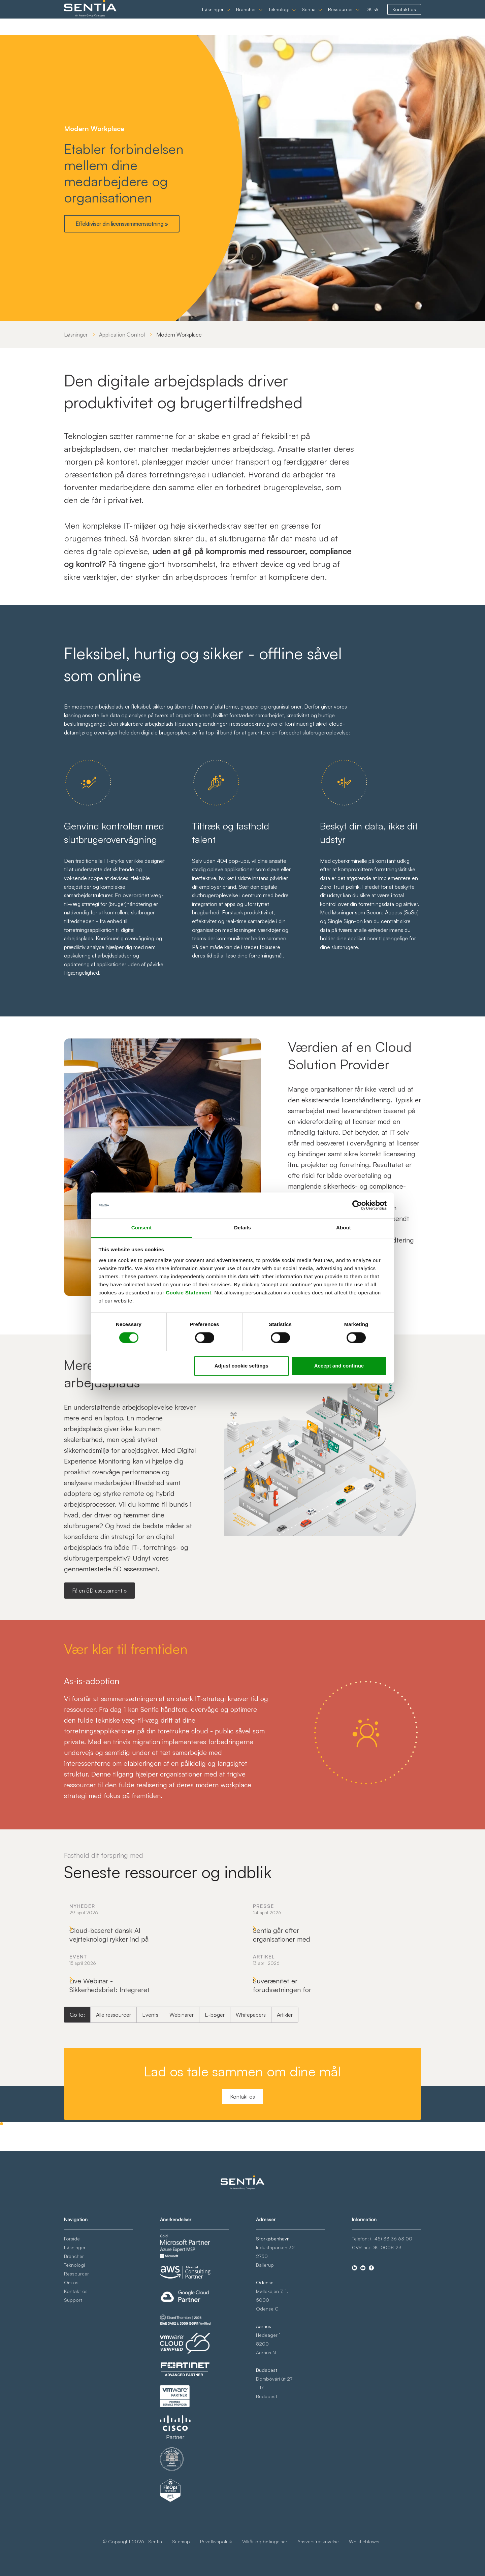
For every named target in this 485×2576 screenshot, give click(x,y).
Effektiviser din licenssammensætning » (121, 223)
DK (368, 17)
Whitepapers (251, 2128)
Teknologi (278, 17)
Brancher (246, 17)
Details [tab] (242, 1227)
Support (73, 2384)
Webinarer (181, 2128)
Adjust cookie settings (241, 1366)
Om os (71, 2366)
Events (150, 2128)
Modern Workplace (179, 334)
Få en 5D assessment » (99, 1590)
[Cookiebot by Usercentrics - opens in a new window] (357, 1205)
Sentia (309, 17)
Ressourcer (340, 17)
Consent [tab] (141, 1227)
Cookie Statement (188, 1292)
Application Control (122, 334)
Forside (72, 2323)
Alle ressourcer (113, 2128)
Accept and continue (339, 1366)
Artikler (285, 2128)
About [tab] (343, 1227)
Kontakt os (404, 17)
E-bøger (215, 2128)
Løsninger (213, 17)
